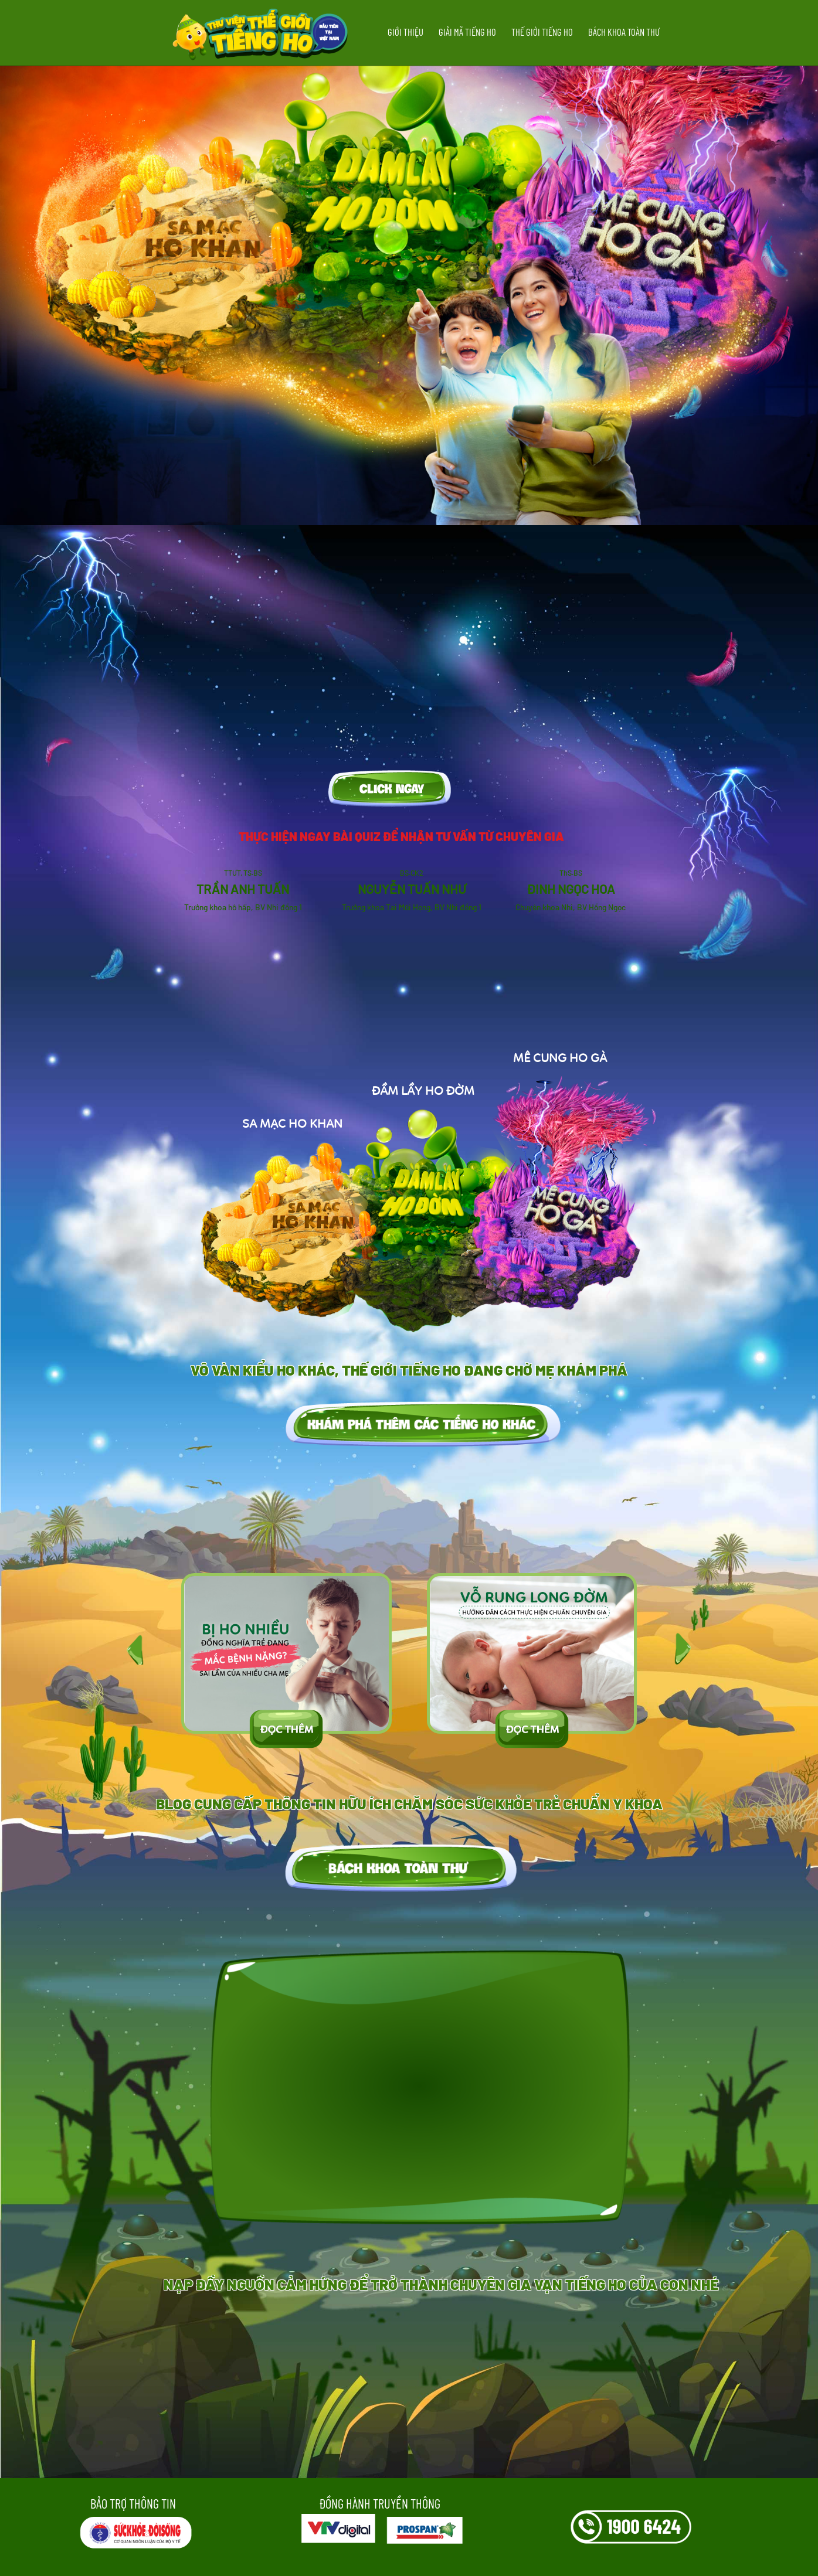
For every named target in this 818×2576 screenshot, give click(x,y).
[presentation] (122, 1630)
